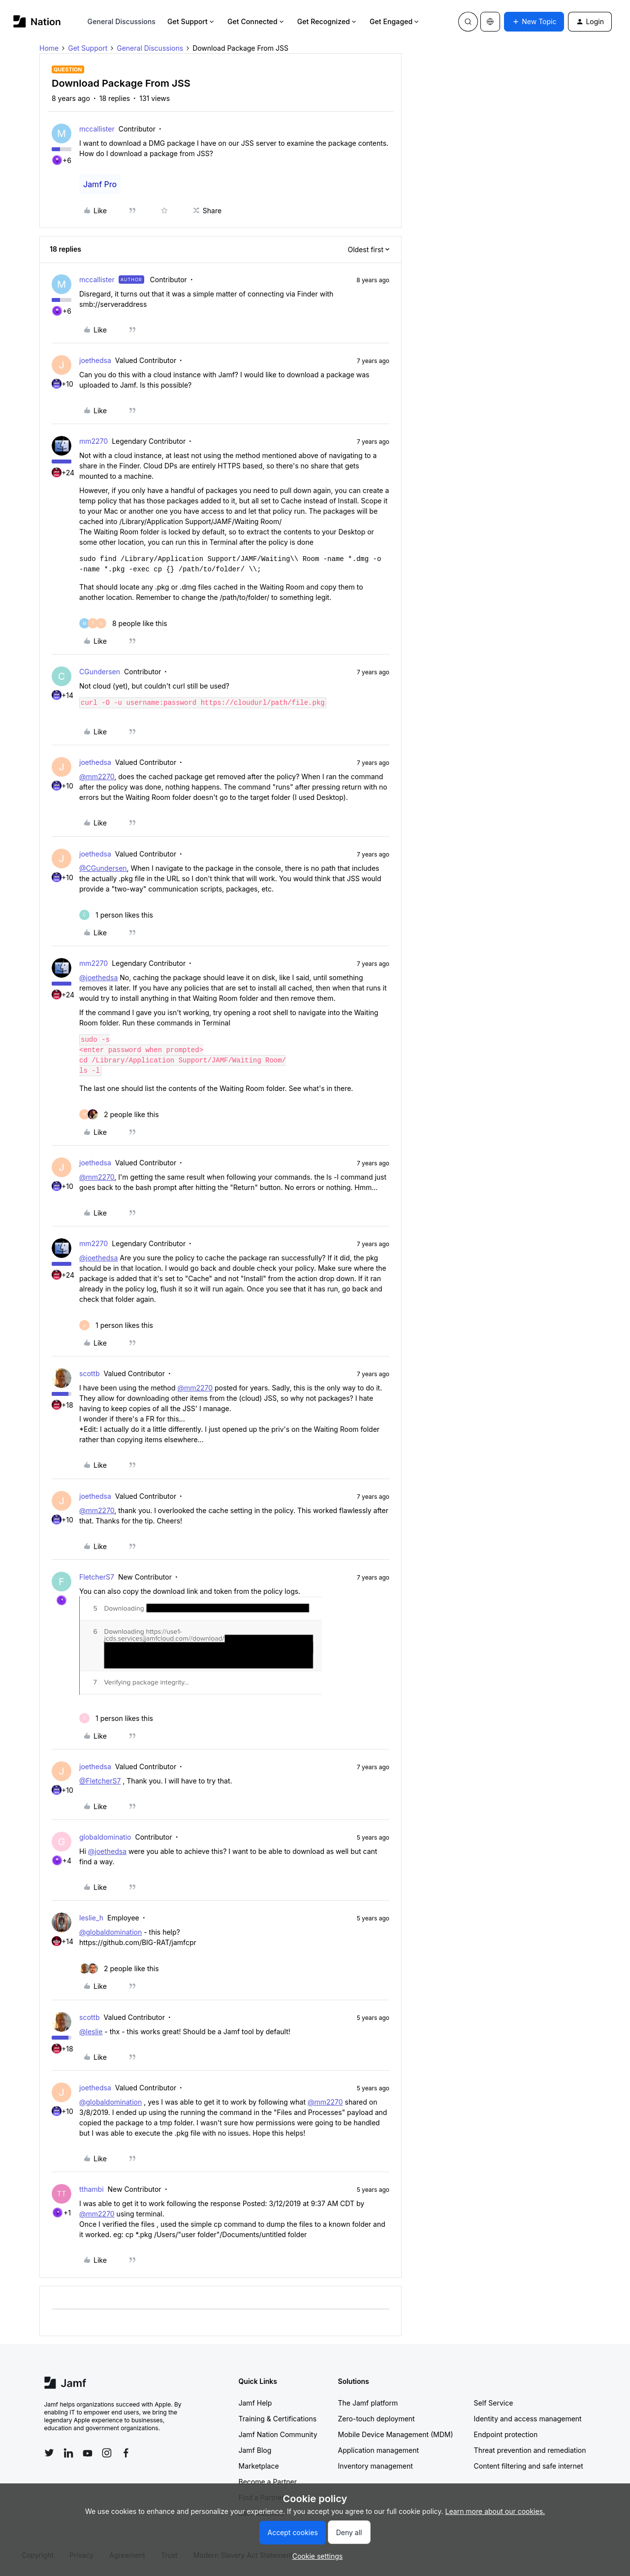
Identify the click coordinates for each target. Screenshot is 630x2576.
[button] (534, 22)
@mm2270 (96, 776)
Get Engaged (395, 21)
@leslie (90, 2031)
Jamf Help (255, 2403)
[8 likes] (123, 623)
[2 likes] (119, 1114)
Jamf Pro (100, 184)
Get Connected (256, 21)
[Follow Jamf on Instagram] (107, 2453)
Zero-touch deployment (376, 2418)
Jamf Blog (255, 2450)
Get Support (191, 21)
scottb (89, 1373)
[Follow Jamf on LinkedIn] (68, 2453)
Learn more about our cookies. (495, 2511)
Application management (378, 2450)
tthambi (91, 2189)
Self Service (493, 2403)
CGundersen (99, 671)
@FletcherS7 (100, 1781)
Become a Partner (268, 2481)
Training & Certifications (278, 2418)
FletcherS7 (96, 1577)
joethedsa (95, 360)
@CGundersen (103, 868)
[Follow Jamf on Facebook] (126, 2453)
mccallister (97, 129)
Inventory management (375, 2466)
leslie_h (91, 1918)
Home (49, 48)
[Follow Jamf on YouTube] (88, 2452)
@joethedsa (98, 977)
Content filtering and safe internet (528, 2466)
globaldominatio (105, 1837)
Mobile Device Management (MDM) (395, 2434)
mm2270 (93, 441)
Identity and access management (528, 2418)
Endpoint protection (506, 2434)
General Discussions (122, 21)
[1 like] (116, 915)
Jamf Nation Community (278, 2434)
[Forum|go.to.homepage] (37, 21)
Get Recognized (327, 21)
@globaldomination (110, 1932)
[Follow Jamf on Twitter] (49, 2453)
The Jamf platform (368, 2403)
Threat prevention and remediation (530, 2450)
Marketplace (259, 2466)
